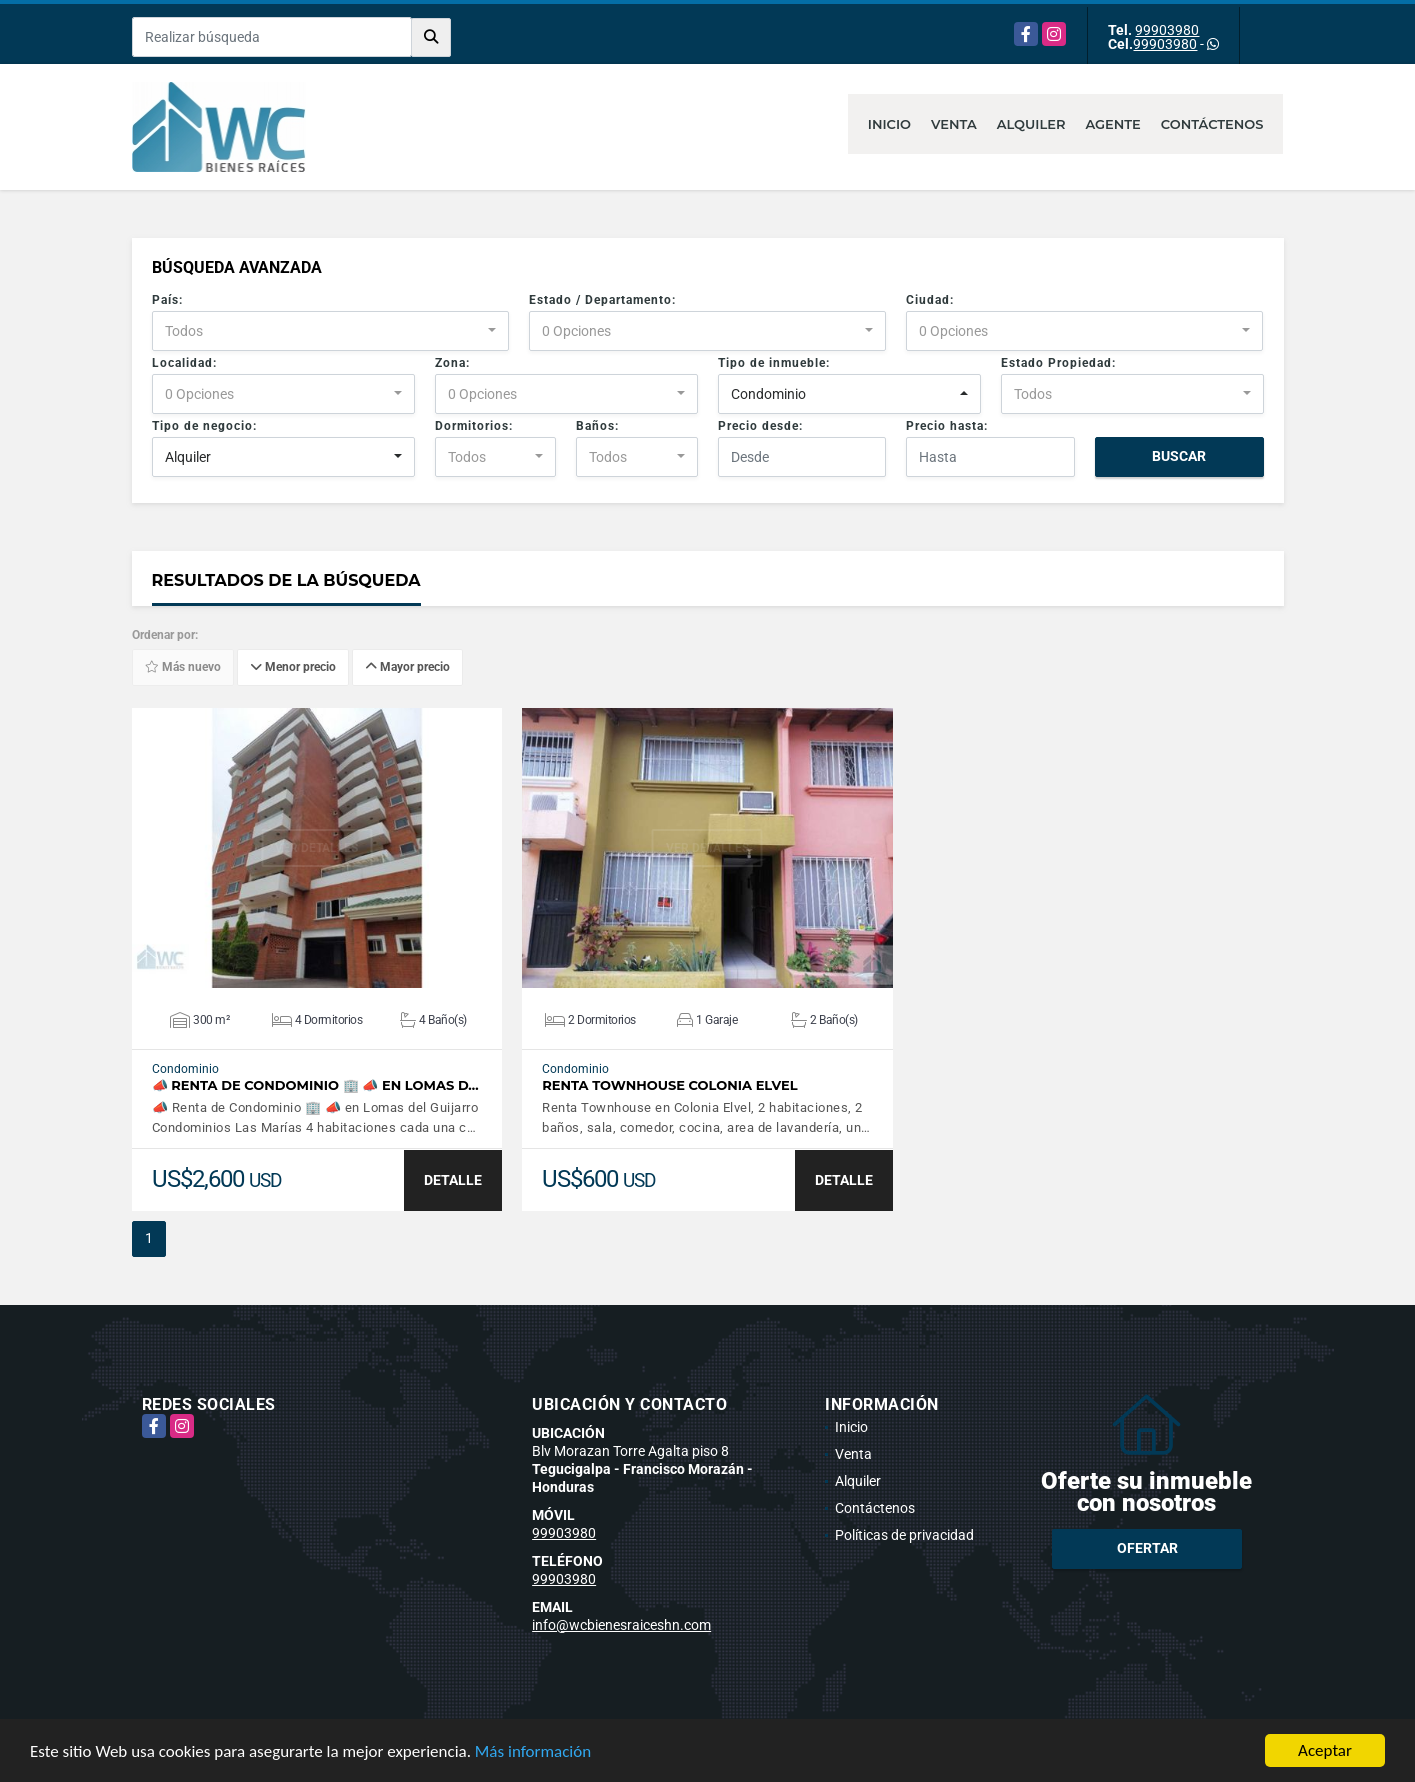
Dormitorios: (474, 426)
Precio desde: (760, 426)
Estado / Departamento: (602, 300)
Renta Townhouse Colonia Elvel (670, 1085)
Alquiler (1031, 124)
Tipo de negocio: (204, 426)
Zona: (452, 363)
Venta (954, 124)
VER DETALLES (316, 848)
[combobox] (330, 331)
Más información (533, 1752)
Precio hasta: (947, 426)
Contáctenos (1212, 124)
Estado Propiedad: (1058, 363)
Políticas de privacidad (904, 1535)
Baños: (597, 426)
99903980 (1167, 30)
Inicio (889, 124)
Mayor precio (407, 668)
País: (167, 300)
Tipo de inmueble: (774, 363)
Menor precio (293, 668)
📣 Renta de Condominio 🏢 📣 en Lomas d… (315, 1085)
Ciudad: (930, 300)
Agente (1112, 124)
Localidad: (184, 363)
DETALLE (453, 1180)
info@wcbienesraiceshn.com (621, 1625)
